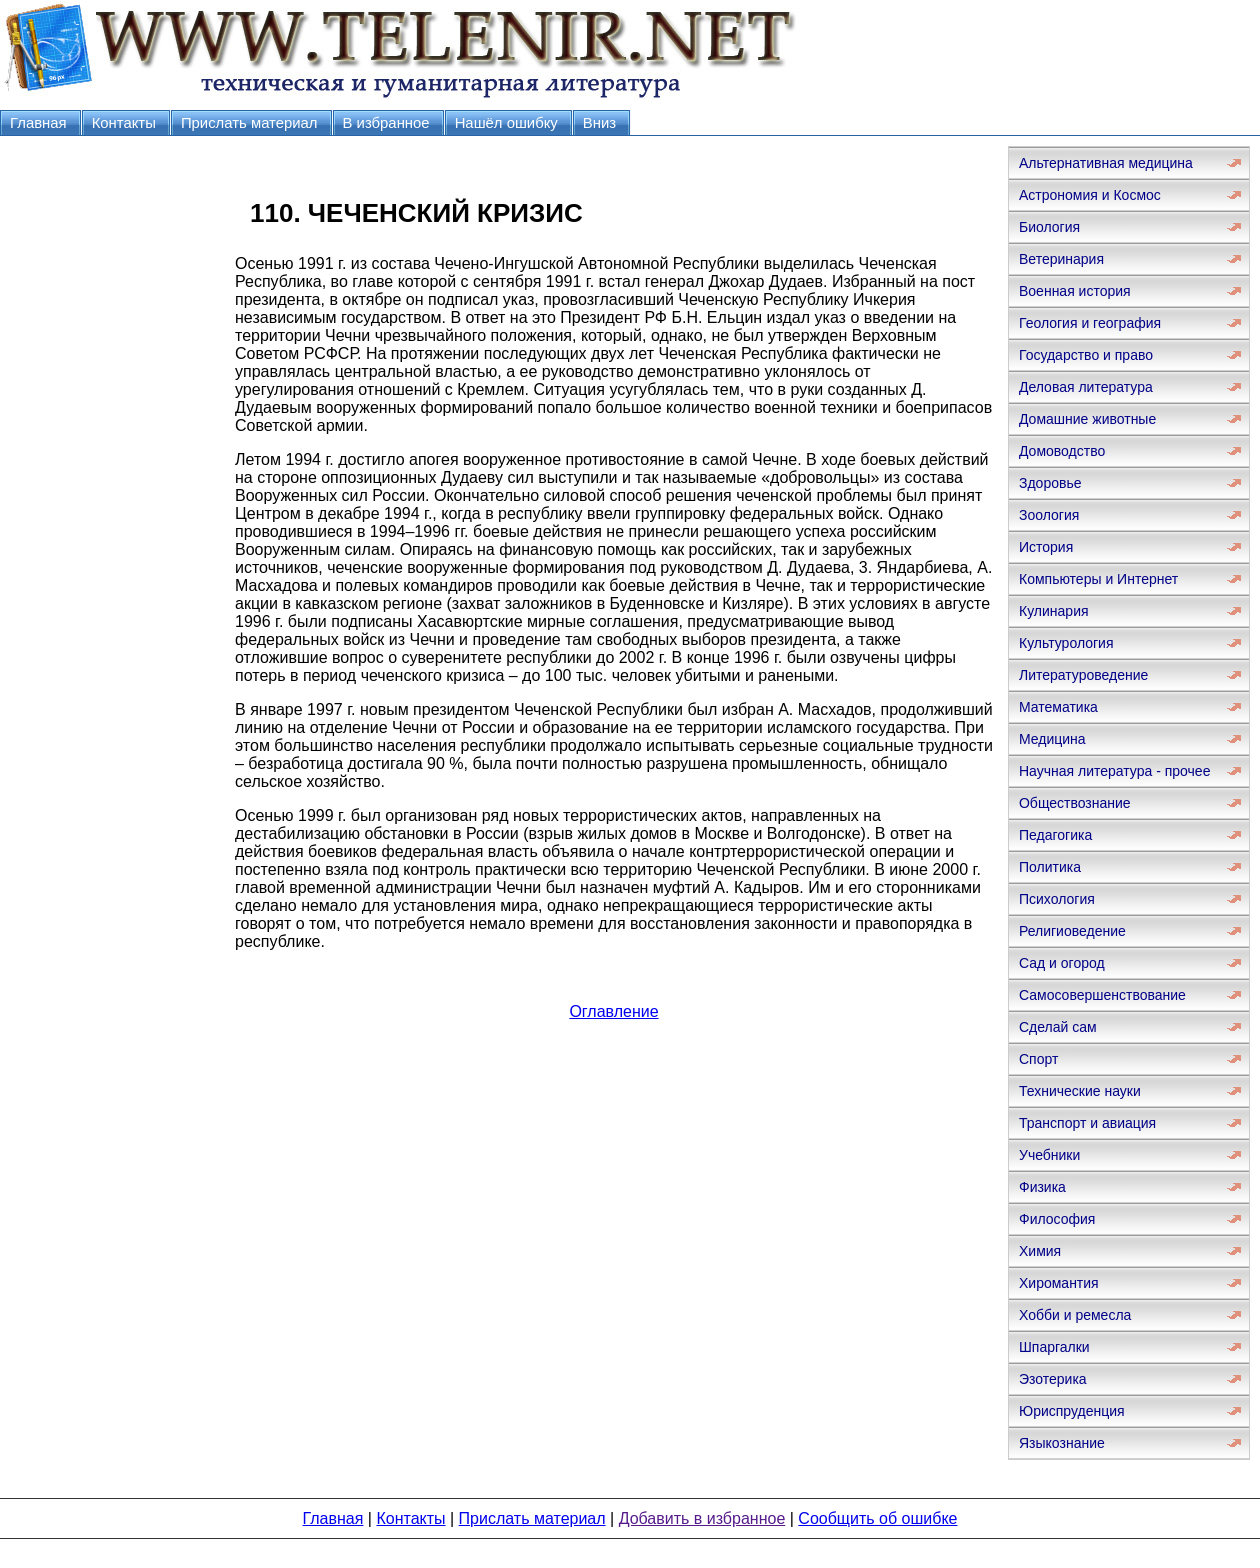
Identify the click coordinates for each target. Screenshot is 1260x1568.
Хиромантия (1059, 1283)
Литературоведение (1083, 675)
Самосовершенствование (1102, 995)
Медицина (1052, 739)
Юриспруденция (1072, 1411)
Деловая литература (1086, 387)
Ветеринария (1061, 259)
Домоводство (1062, 451)
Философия (1057, 1219)
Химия (1040, 1251)
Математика (1058, 707)
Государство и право (1086, 355)
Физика (1042, 1187)
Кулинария (1054, 611)
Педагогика (1055, 835)
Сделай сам (1058, 1027)
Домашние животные (1087, 419)
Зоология (1049, 515)
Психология (1057, 899)
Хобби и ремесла (1075, 1315)
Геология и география (1090, 323)
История (1046, 547)
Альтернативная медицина (1106, 163)
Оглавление (613, 1011)
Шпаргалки (1054, 1347)
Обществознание (1075, 803)
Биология (1049, 227)
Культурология (1066, 643)
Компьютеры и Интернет (1098, 579)
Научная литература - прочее (1114, 771)
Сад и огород (1062, 963)
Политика (1050, 867)
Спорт (1038, 1059)
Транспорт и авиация (1087, 1123)
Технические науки (1080, 1091)
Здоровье (1050, 483)
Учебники (1049, 1155)
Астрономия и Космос (1090, 195)
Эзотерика (1053, 1379)
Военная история (1075, 291)
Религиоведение (1072, 931)
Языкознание (1062, 1443)
